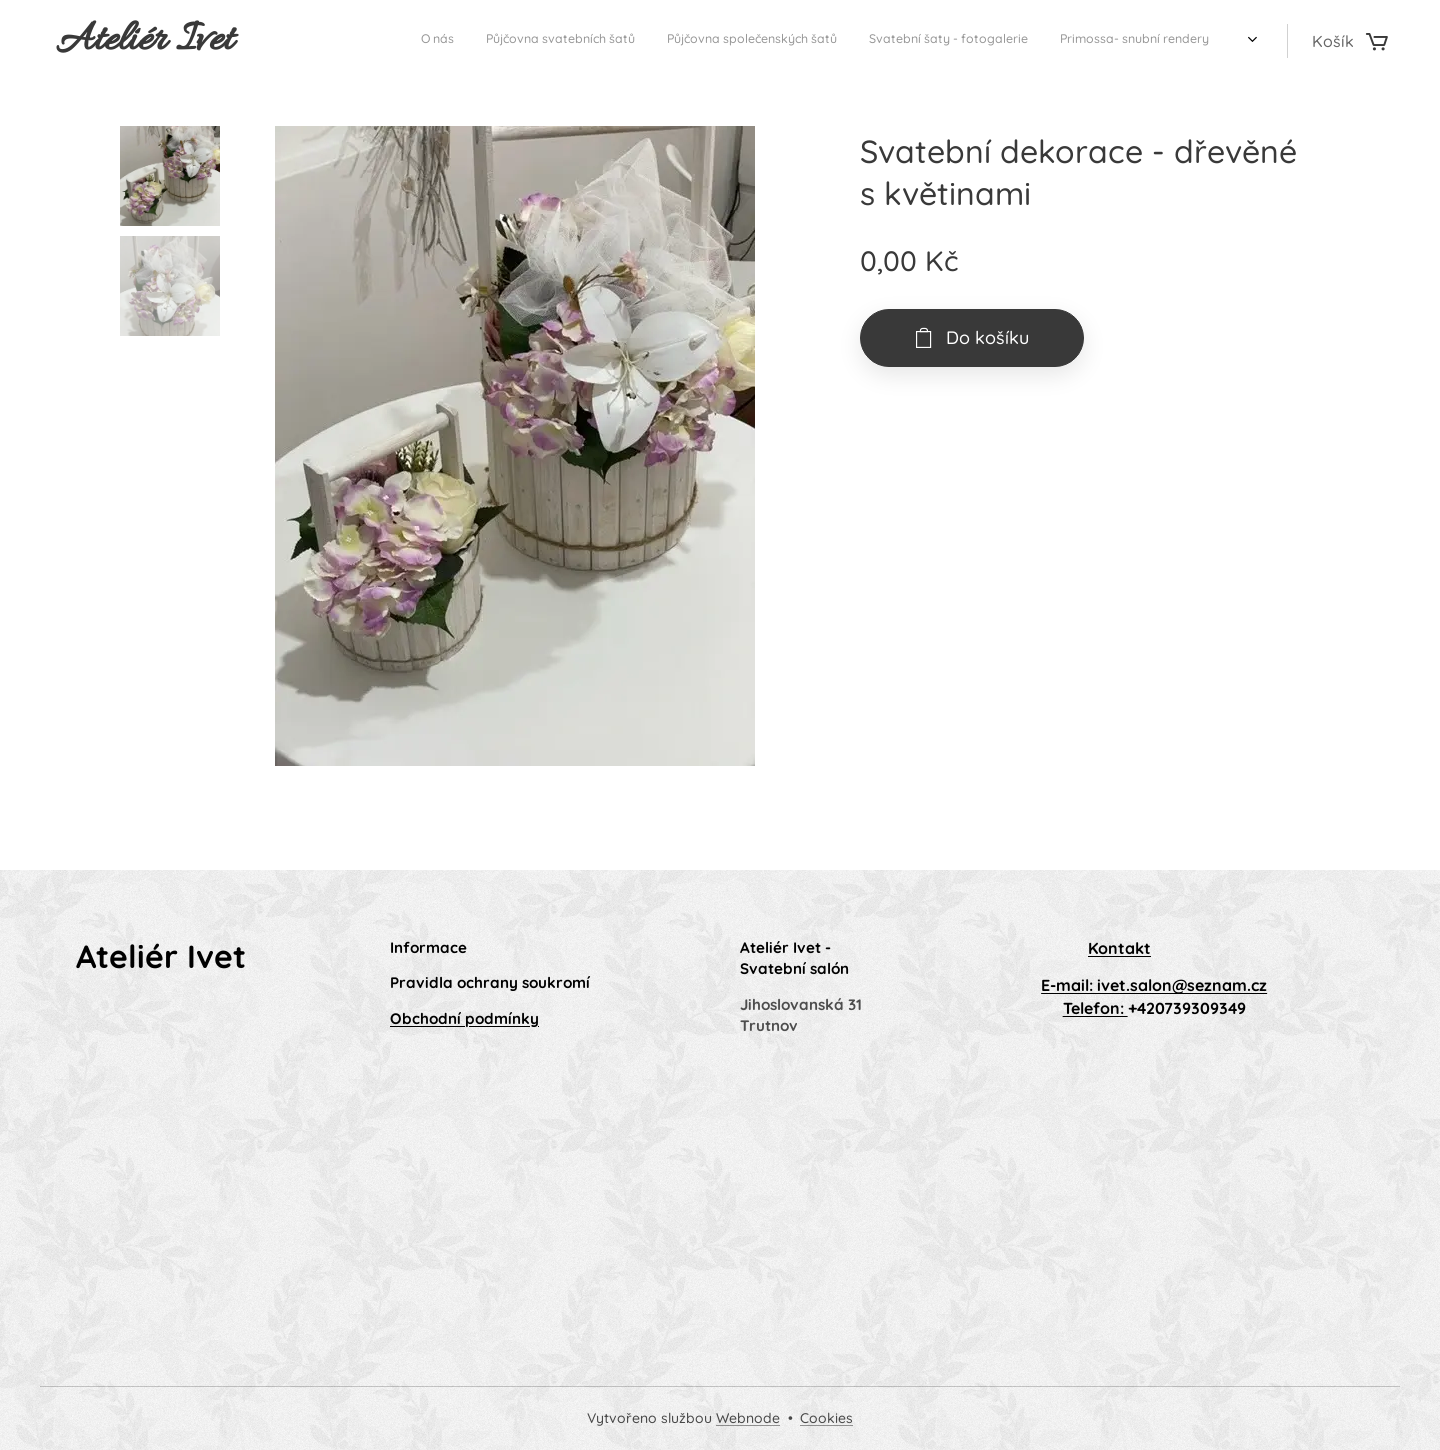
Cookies (826, 1418)
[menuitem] (1032, 41)
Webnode (748, 1418)
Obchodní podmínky (464, 1018)
